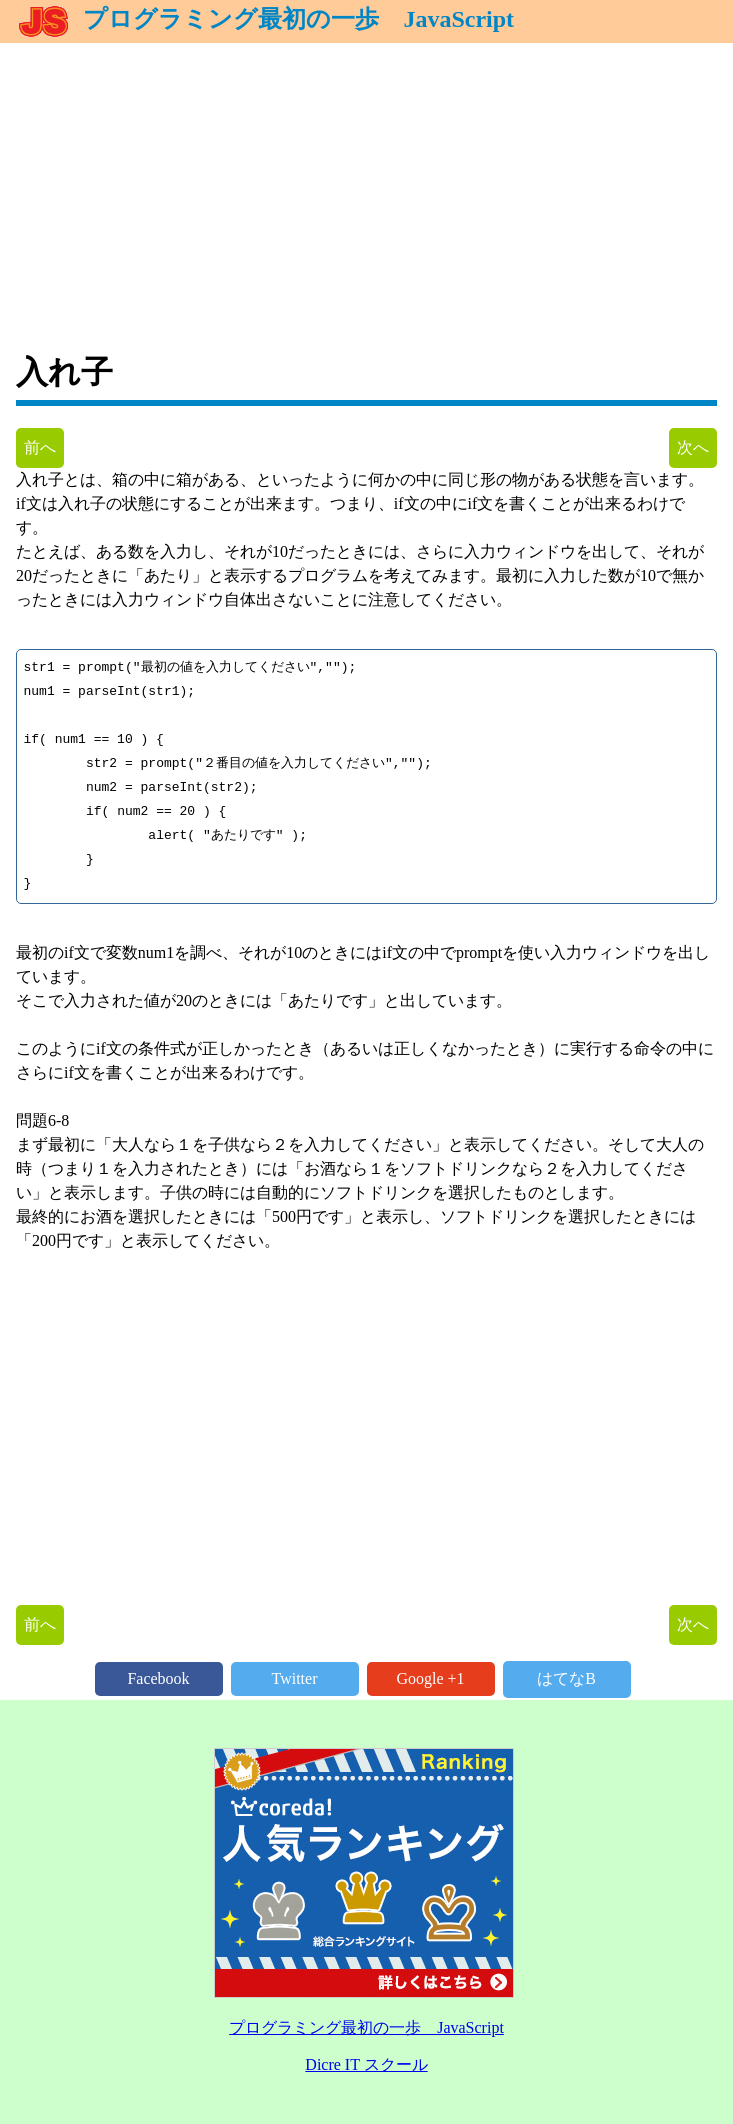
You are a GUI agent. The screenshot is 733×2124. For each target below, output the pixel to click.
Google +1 (430, 1678)
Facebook (158, 1678)
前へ (40, 447)
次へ (693, 447)
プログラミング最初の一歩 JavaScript (265, 19)
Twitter (295, 1678)
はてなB (566, 1678)
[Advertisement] (366, 183)
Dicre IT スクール (366, 2064)
